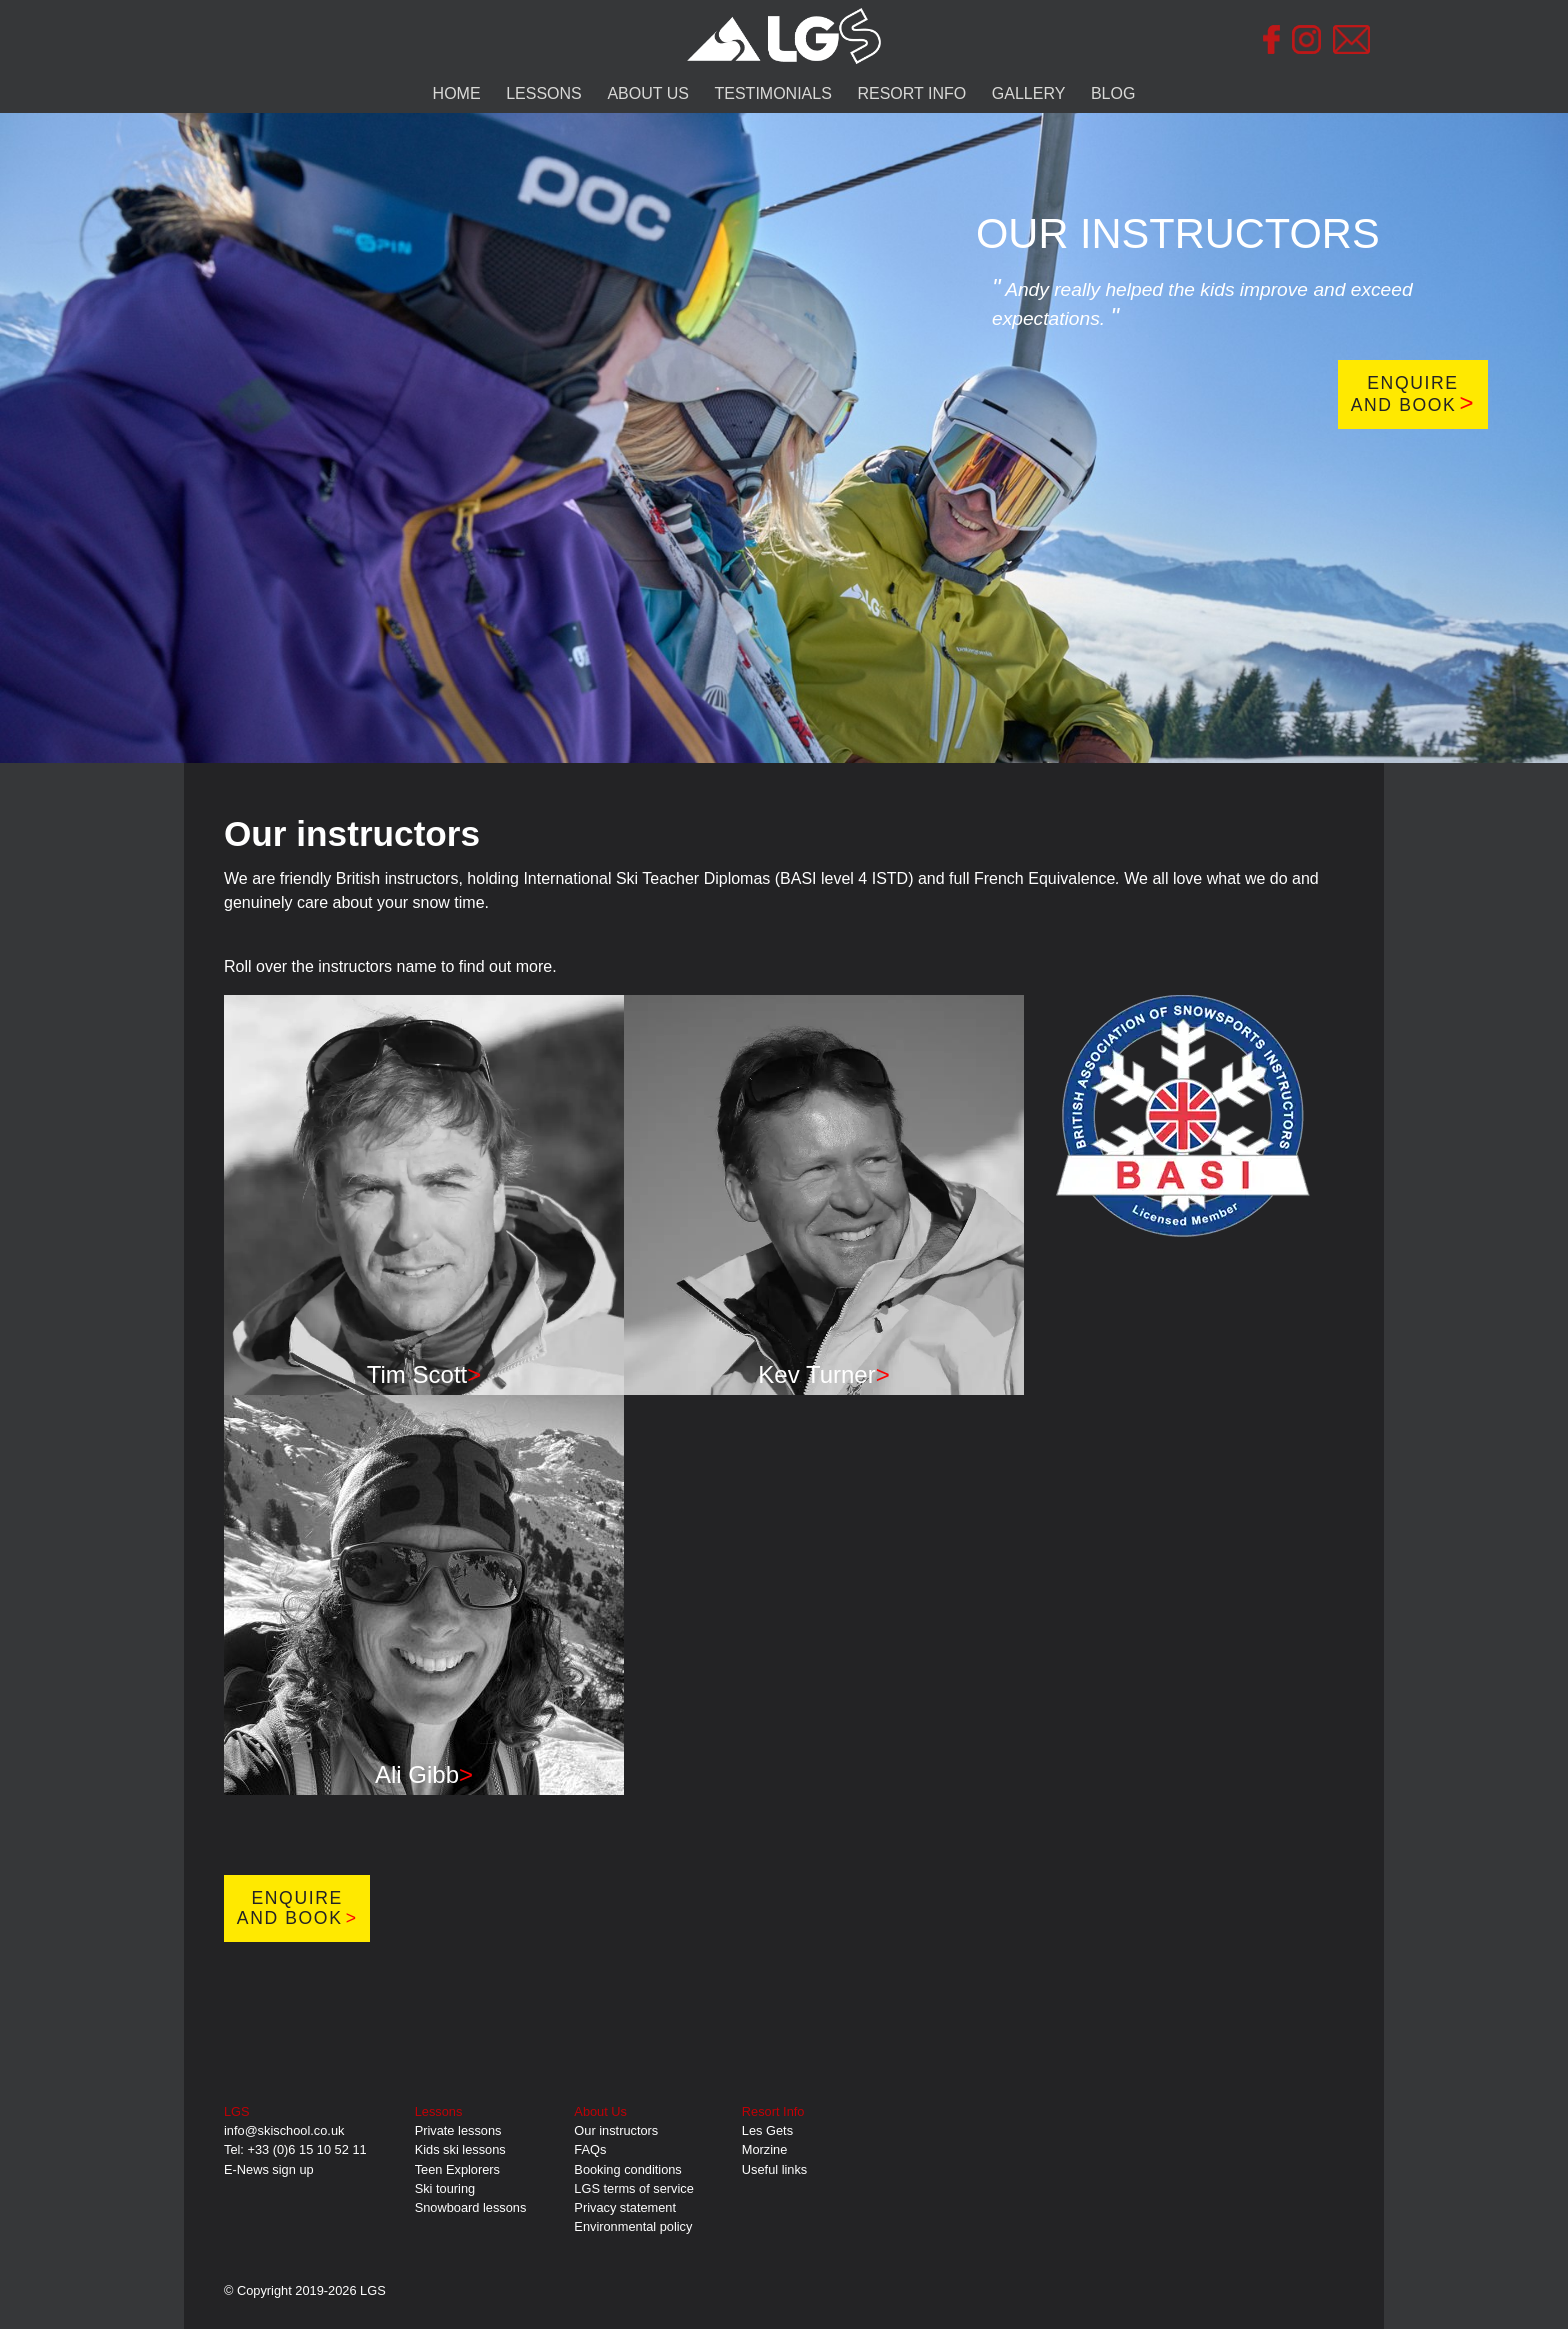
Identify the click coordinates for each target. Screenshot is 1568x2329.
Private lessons (458, 2130)
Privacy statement (625, 2207)
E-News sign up (269, 2169)
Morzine (765, 2149)
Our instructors (616, 2130)
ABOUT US (648, 93)
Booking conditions (627, 2169)
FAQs (590, 2149)
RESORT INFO (911, 93)
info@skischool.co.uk (284, 2130)
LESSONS (544, 93)
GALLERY (1029, 93)
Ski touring (445, 2188)
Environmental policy (633, 2226)
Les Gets (767, 2130)
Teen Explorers (457, 2169)
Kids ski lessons (460, 2149)
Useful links (774, 2169)
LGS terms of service (633, 2188)
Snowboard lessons (471, 2207)
